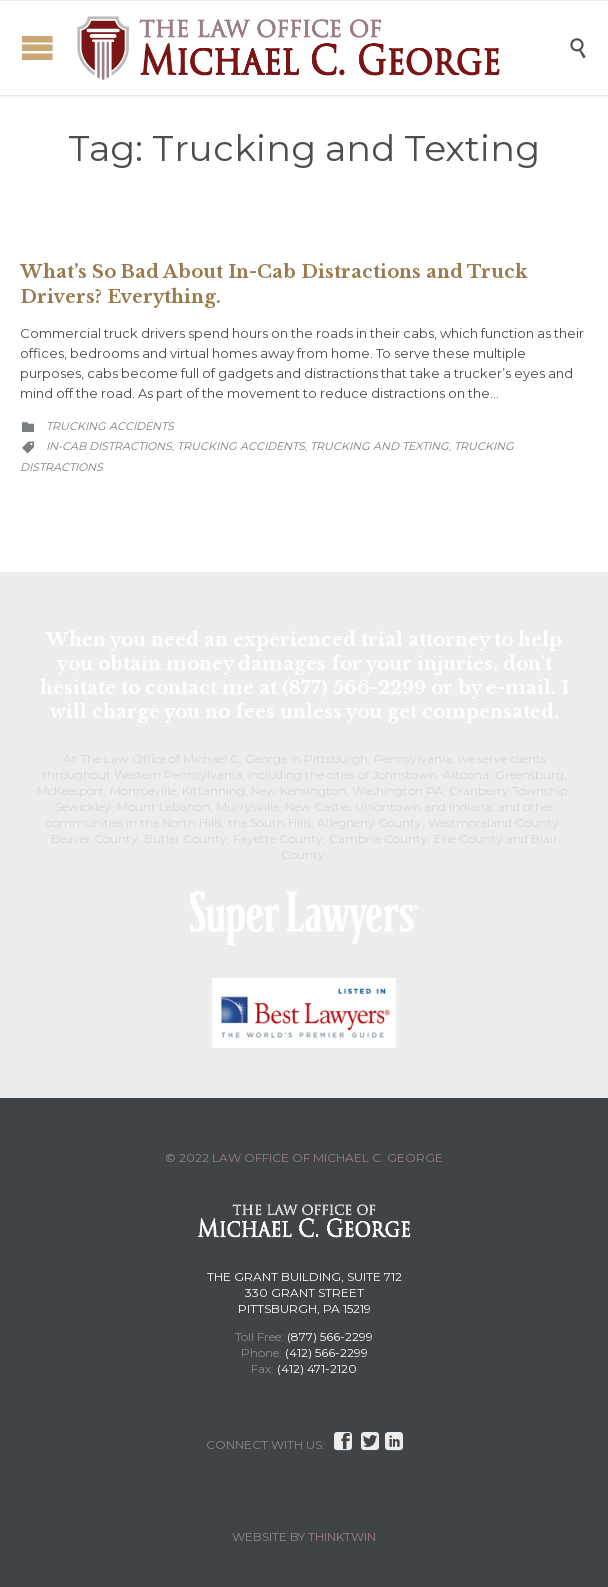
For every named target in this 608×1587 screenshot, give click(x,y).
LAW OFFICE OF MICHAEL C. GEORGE (327, 1157)
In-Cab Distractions (109, 446)
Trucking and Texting (379, 446)
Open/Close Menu (37, 47)
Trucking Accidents (110, 426)
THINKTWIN (342, 1536)
